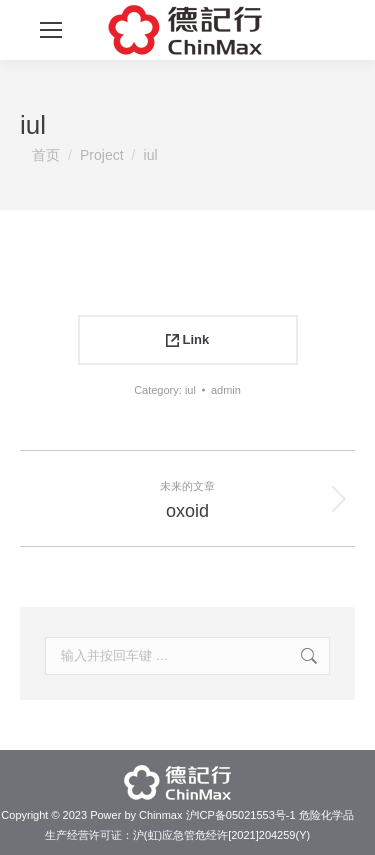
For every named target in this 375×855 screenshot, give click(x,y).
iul (190, 390)
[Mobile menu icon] (51, 30)
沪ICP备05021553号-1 (241, 815)
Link (187, 339)
